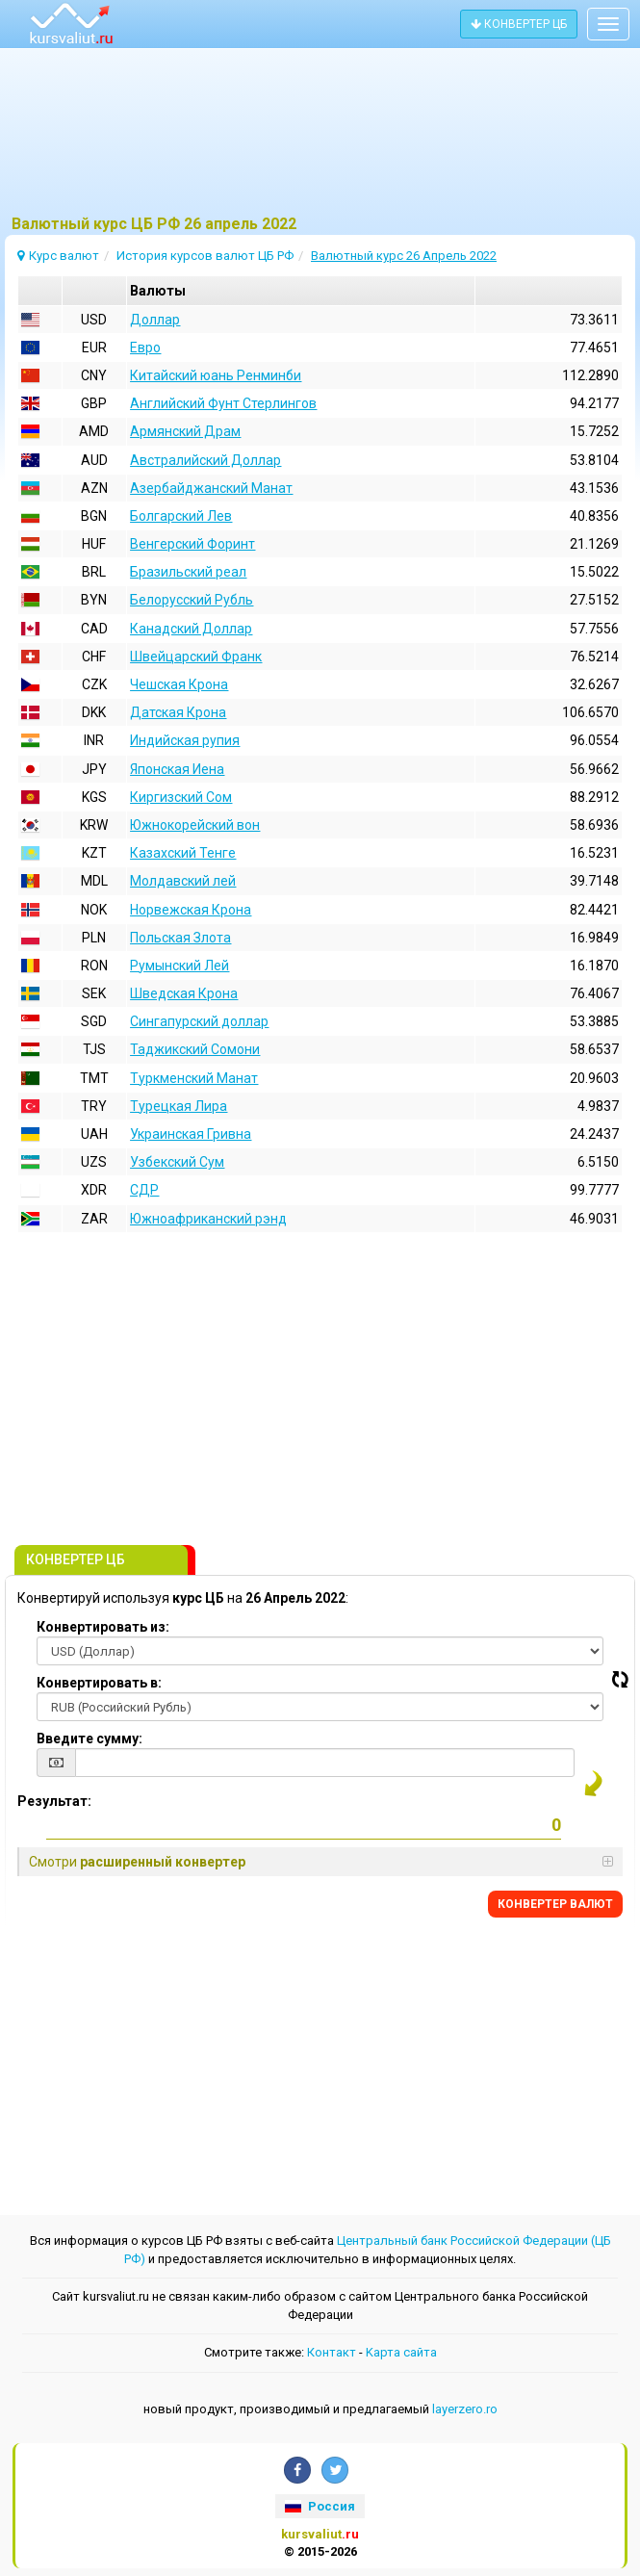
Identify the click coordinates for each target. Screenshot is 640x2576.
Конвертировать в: (99, 1682)
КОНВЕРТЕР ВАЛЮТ (555, 1904)
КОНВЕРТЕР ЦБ (519, 24)
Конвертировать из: (103, 1627)
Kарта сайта (401, 2352)
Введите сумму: (89, 1738)
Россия (319, 2506)
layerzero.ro (465, 2409)
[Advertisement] (320, 139)
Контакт (331, 2352)
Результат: (54, 1801)
